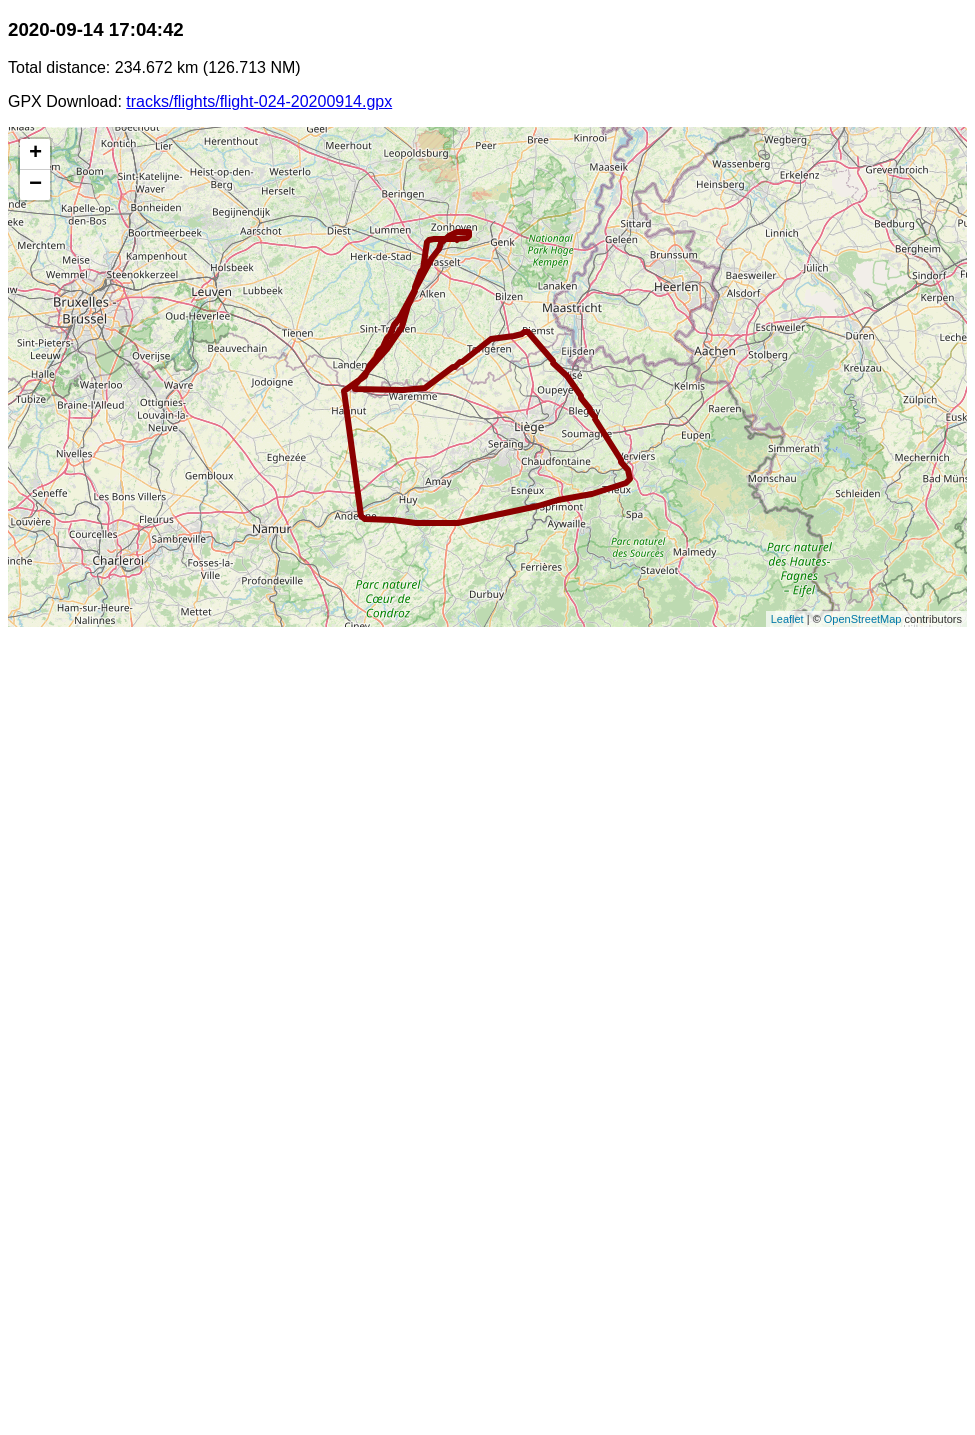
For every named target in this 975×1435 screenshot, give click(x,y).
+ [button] (35, 154)
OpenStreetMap (863, 619)
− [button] (35, 185)
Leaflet (787, 619)
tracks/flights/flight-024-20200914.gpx (259, 101)
